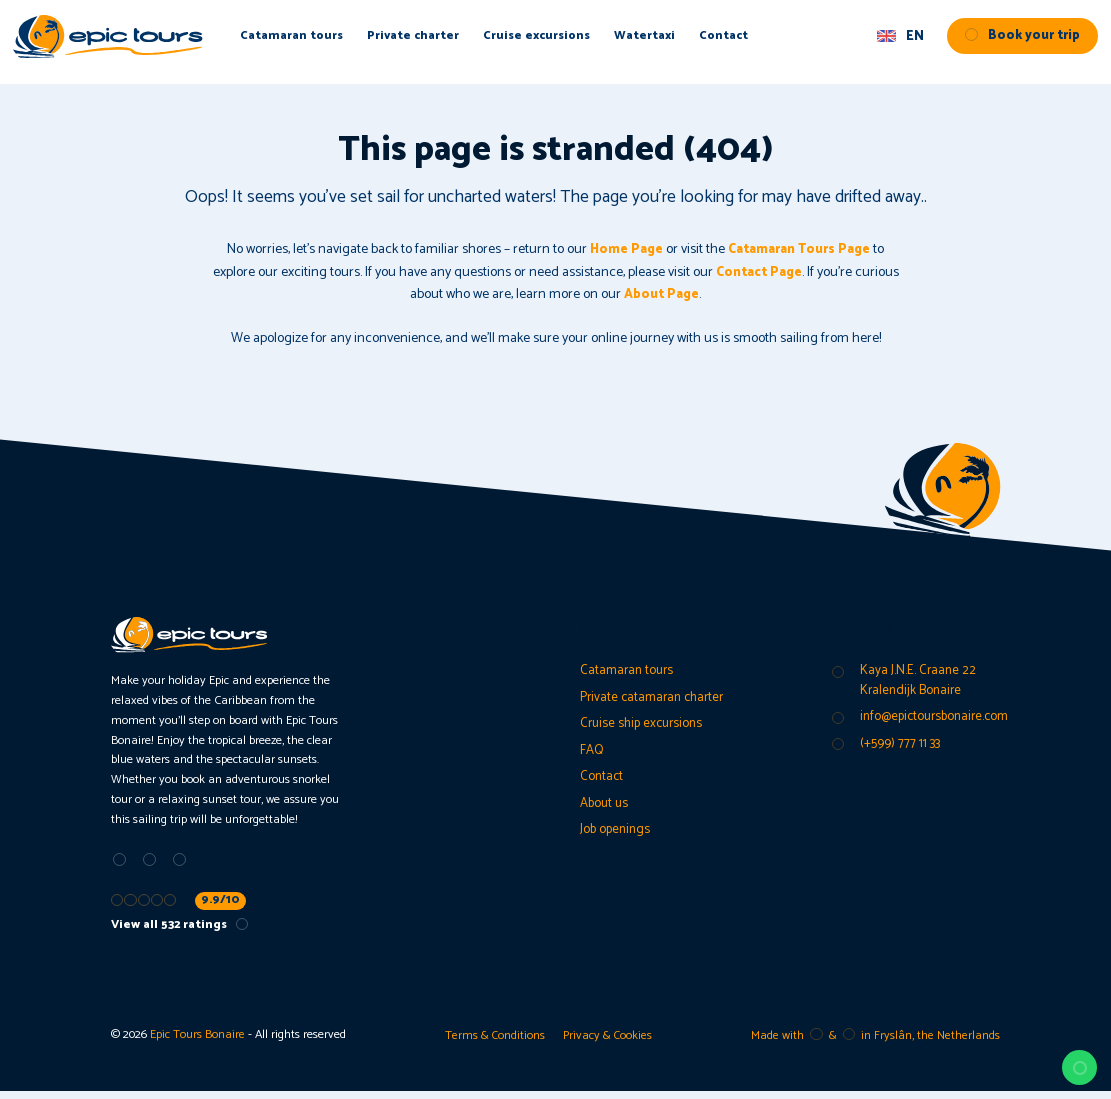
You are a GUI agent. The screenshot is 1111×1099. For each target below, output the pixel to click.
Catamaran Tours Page (802, 249)
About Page (662, 294)
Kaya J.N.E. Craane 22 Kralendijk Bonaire (919, 682)
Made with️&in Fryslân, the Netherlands (875, 1043)
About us (606, 811)
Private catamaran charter (656, 699)
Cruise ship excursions (645, 727)
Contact (754, 42)
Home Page (618, 249)
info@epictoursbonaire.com (939, 720)
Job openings (617, 839)
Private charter (440, 42)
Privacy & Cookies (608, 1043)
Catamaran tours (317, 42)
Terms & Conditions (493, 1043)
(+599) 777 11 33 (901, 748)
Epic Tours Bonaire (197, 1043)
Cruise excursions (565, 42)
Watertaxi (675, 42)
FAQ (593, 755)
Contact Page (759, 272)
